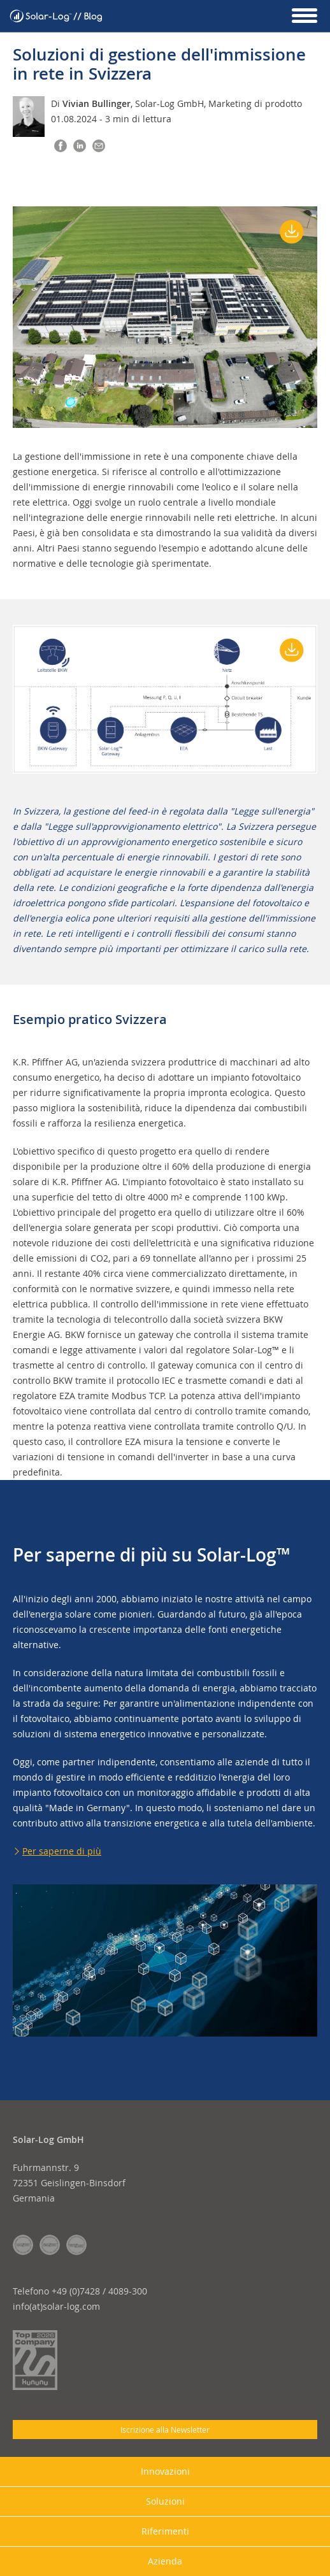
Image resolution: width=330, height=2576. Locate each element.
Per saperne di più (61, 1851)
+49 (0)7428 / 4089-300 (99, 2291)
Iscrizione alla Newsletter (165, 2429)
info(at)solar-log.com (56, 2306)
